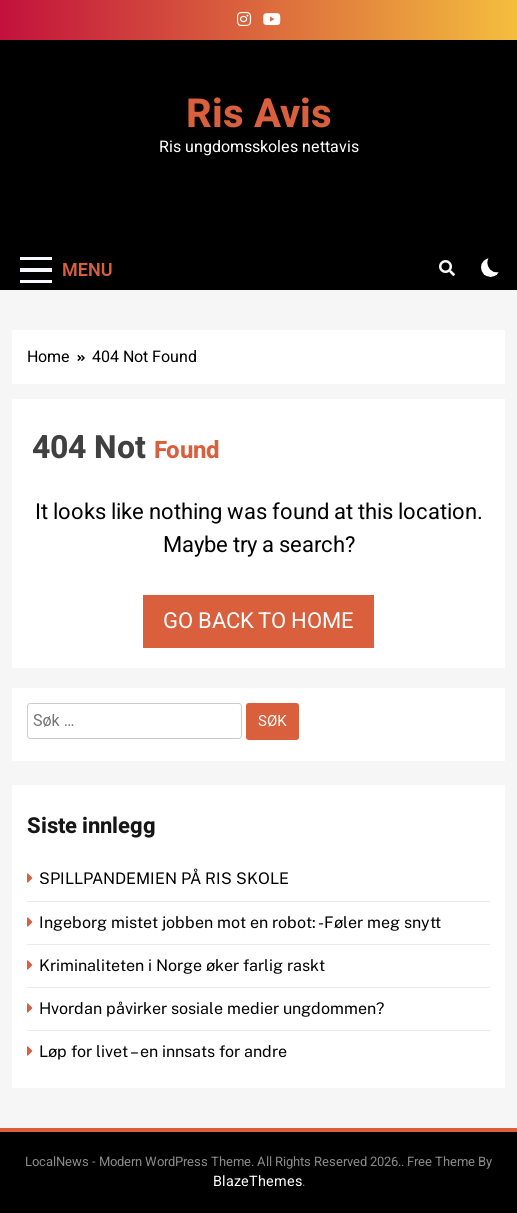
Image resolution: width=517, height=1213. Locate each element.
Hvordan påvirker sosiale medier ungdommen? (211, 1008)
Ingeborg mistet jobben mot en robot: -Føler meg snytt (242, 922)
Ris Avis (259, 114)
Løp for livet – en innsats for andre (163, 1051)
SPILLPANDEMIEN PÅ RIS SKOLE (166, 878)
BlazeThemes (257, 1181)
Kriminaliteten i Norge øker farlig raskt (184, 965)
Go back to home (258, 621)
